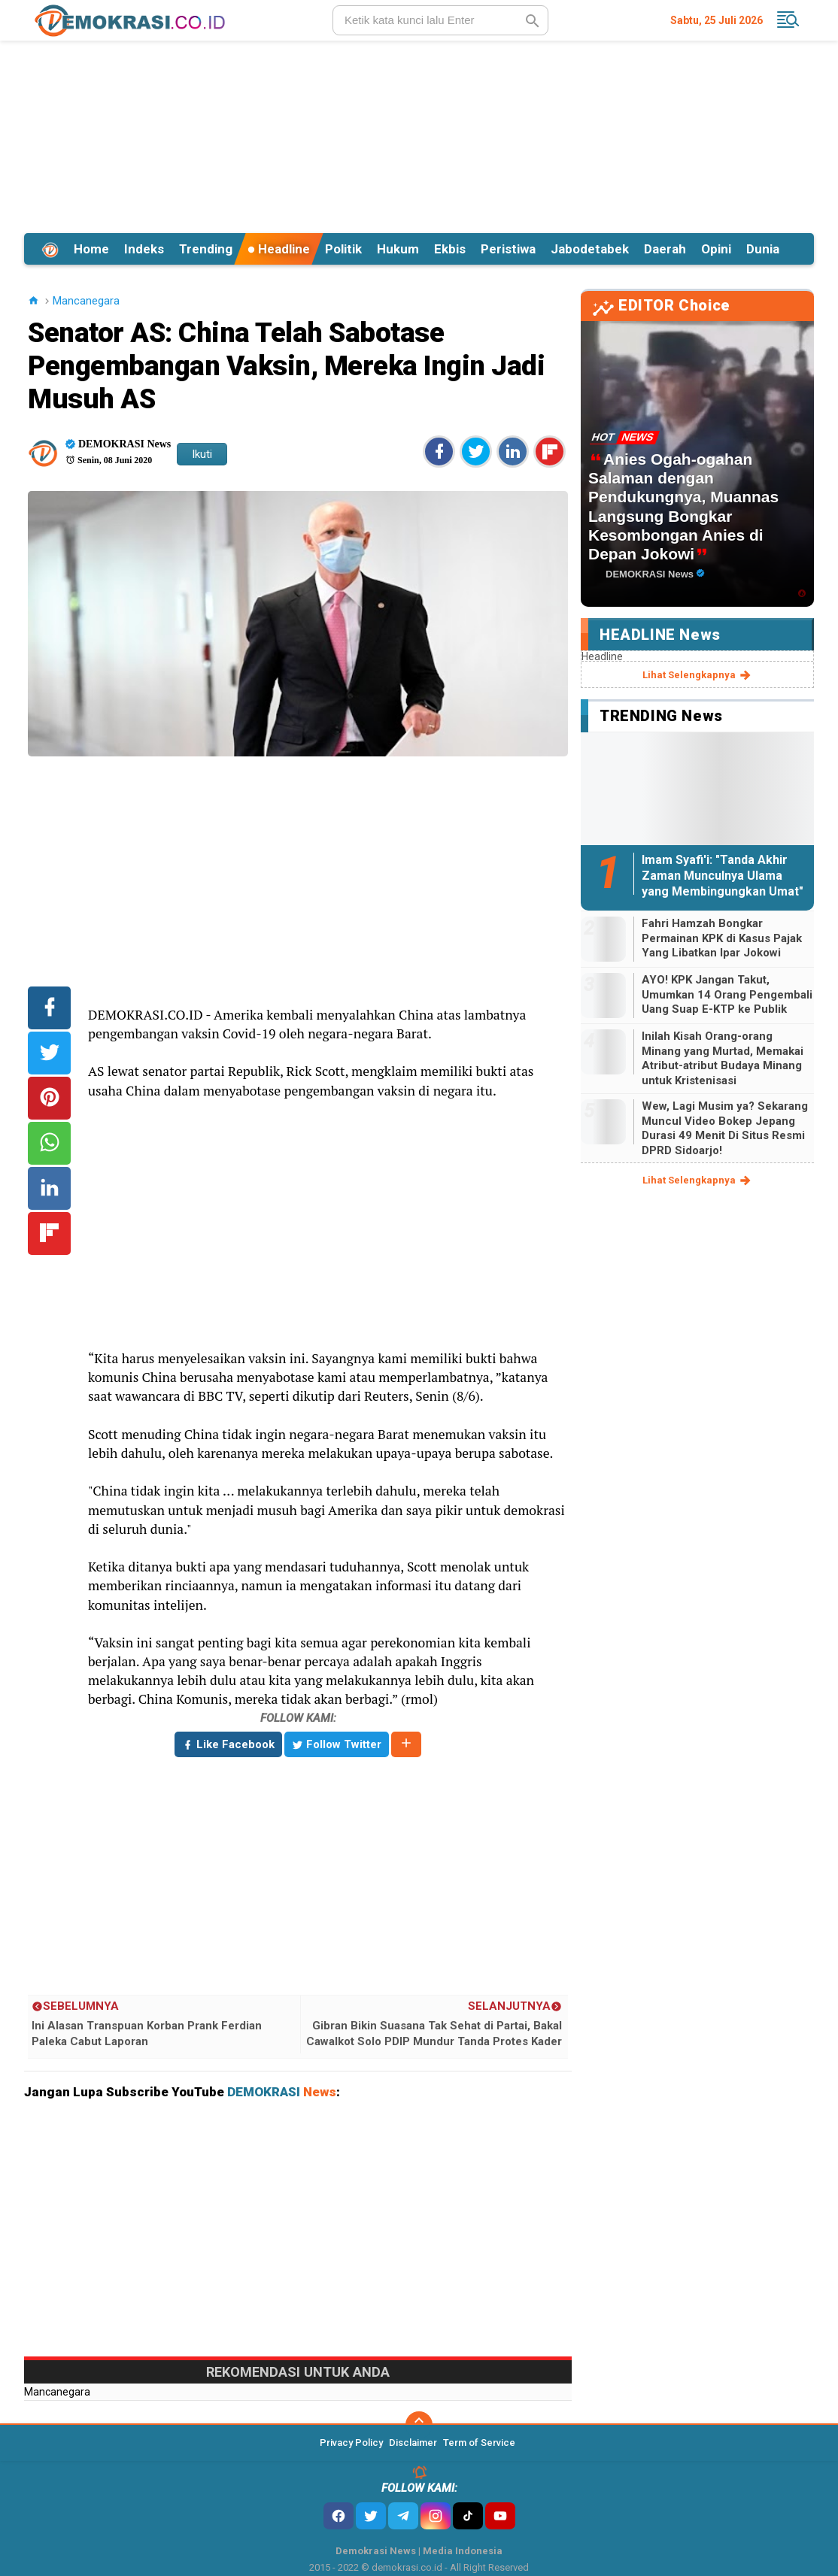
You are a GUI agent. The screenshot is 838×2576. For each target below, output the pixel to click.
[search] (440, 20)
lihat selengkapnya (697, 675)
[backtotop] (419, 2424)
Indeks (144, 248)
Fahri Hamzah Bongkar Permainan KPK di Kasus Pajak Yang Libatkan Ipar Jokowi (722, 938)
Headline (278, 248)
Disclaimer (413, 2442)
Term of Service (479, 2442)
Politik (343, 248)
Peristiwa (508, 248)
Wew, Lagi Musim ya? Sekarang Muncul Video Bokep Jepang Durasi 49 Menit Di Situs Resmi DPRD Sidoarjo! (725, 1128)
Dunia (762, 248)
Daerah (665, 248)
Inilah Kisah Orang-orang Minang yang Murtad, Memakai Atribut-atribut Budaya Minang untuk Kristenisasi (722, 1058)
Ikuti (202, 454)
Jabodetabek (590, 248)
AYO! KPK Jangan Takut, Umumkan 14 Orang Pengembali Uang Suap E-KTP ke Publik (727, 994)
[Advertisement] (419, 135)
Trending (205, 248)
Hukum (398, 248)
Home (91, 248)
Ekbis (450, 248)
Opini (716, 248)
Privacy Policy (351, 2442)
